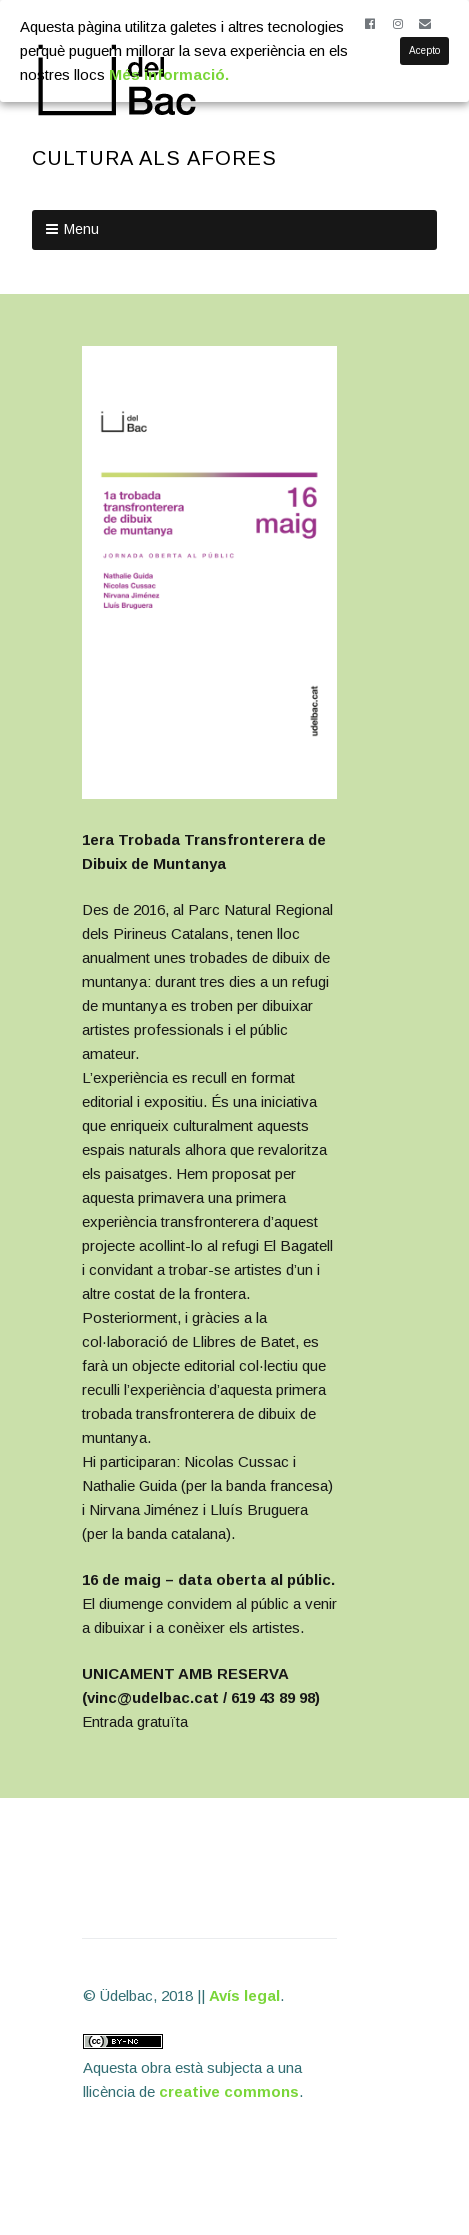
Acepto (424, 50)
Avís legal (244, 1995)
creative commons (229, 2091)
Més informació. (169, 74)
